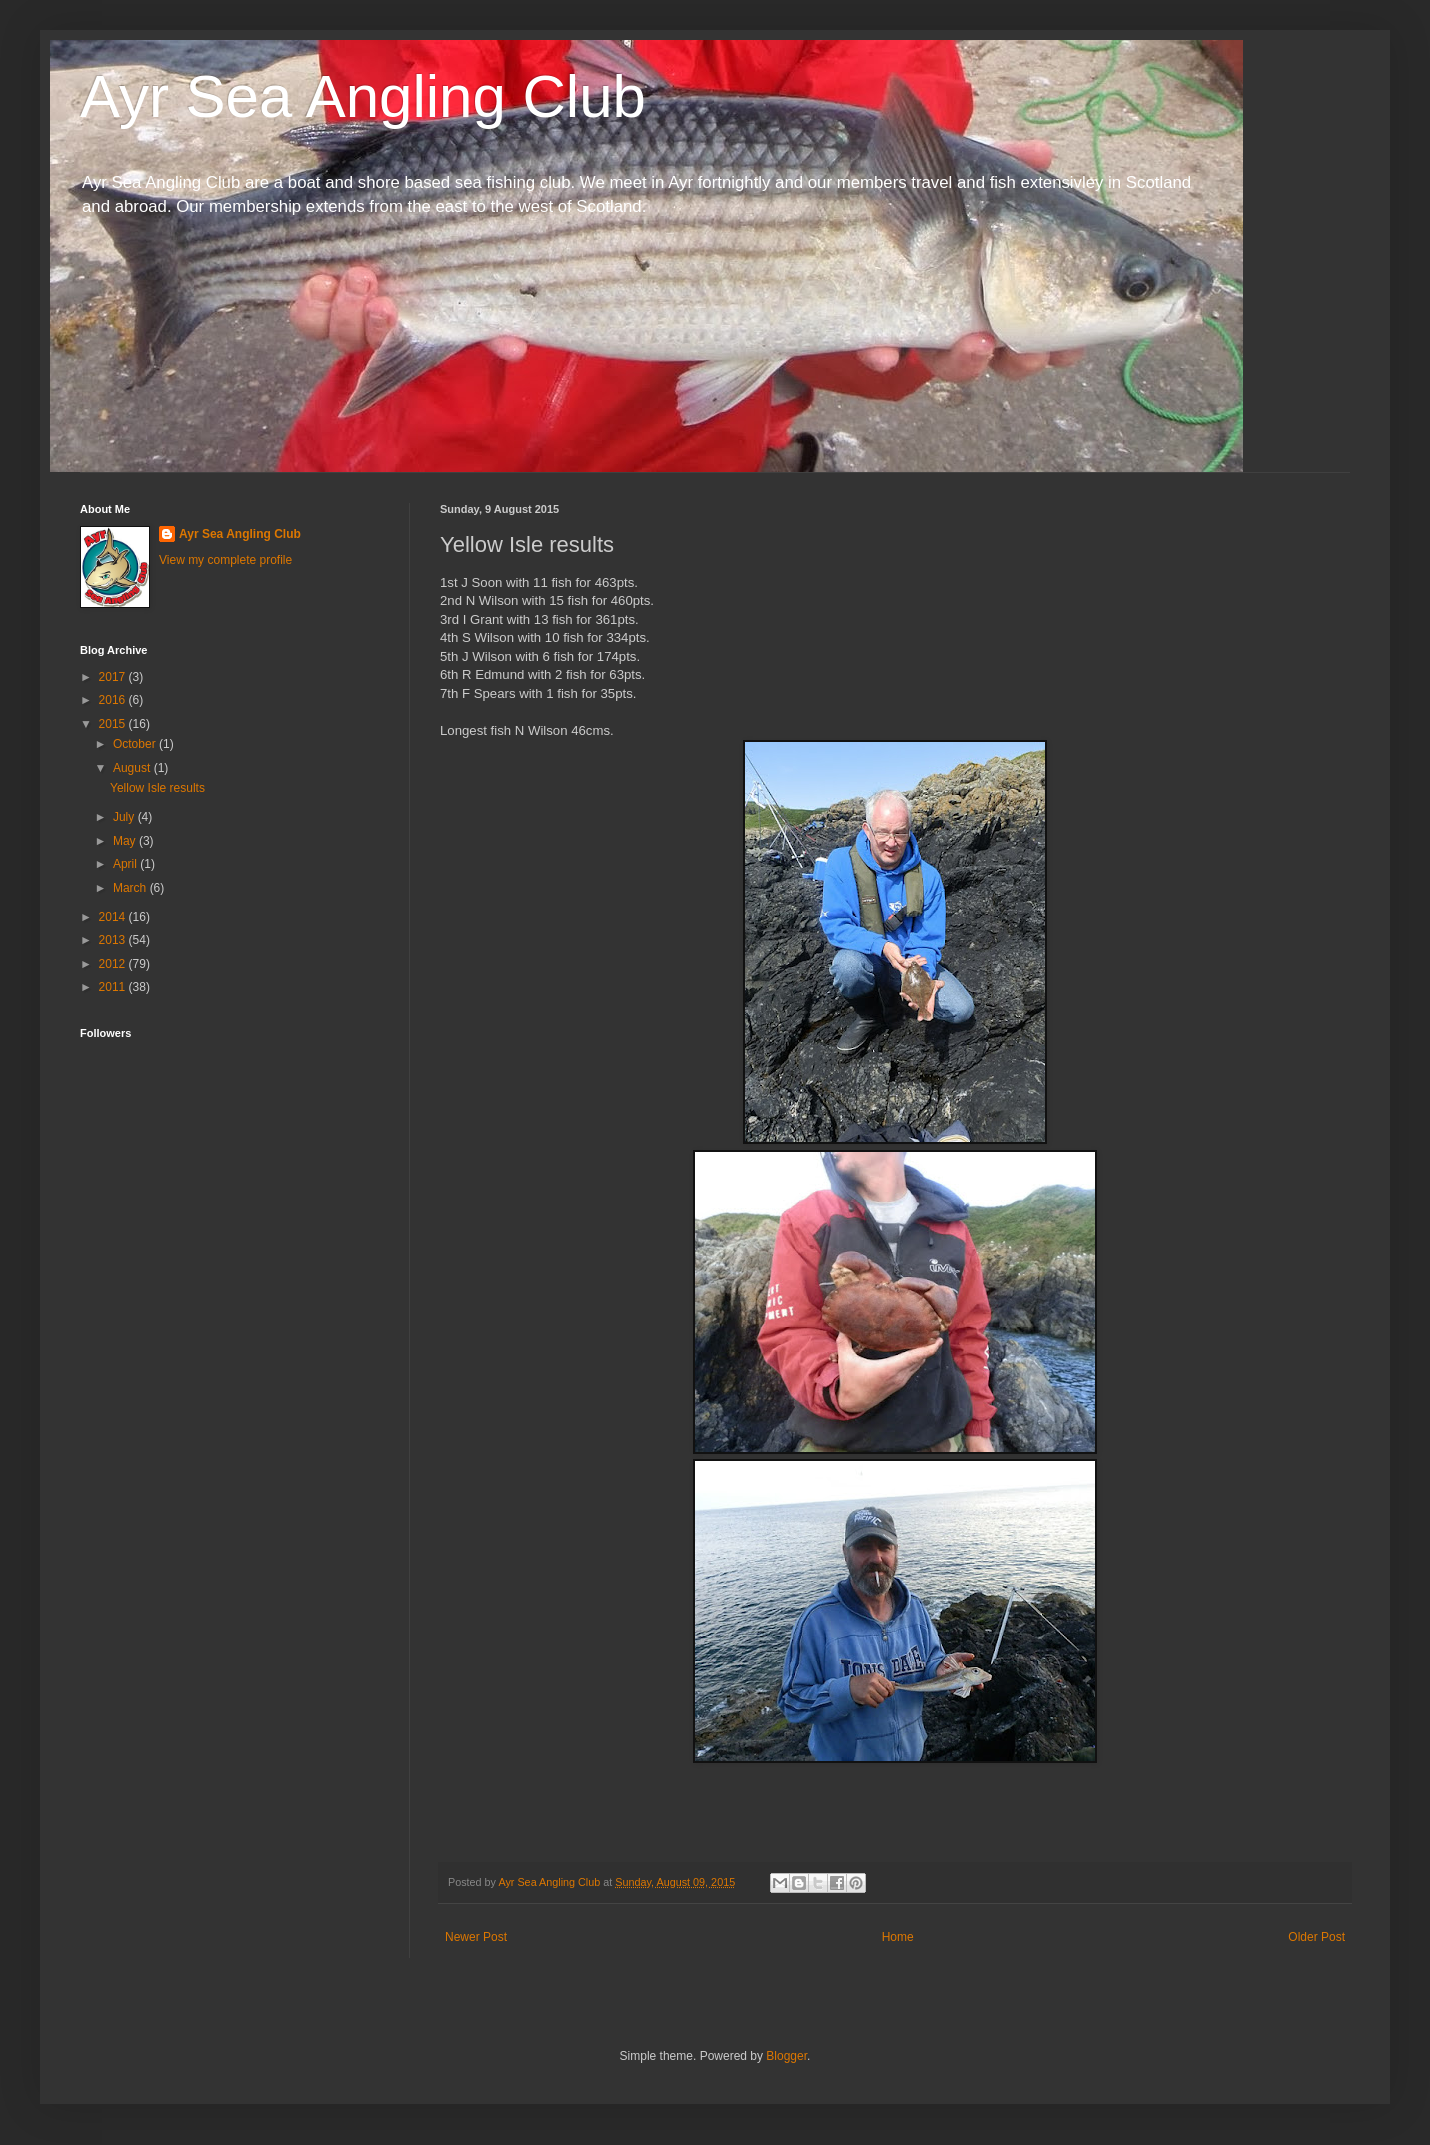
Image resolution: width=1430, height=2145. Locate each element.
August (133, 768)
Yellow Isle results (157, 788)
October (136, 744)
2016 (114, 700)
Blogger (786, 2056)
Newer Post (476, 1937)
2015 (114, 724)
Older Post (1316, 1937)
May (126, 841)
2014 (114, 917)
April (126, 864)
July (125, 817)
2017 (114, 677)
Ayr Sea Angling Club (363, 96)
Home (898, 1937)
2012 (114, 964)
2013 (114, 940)
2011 (114, 987)
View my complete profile (225, 560)
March (131, 888)
